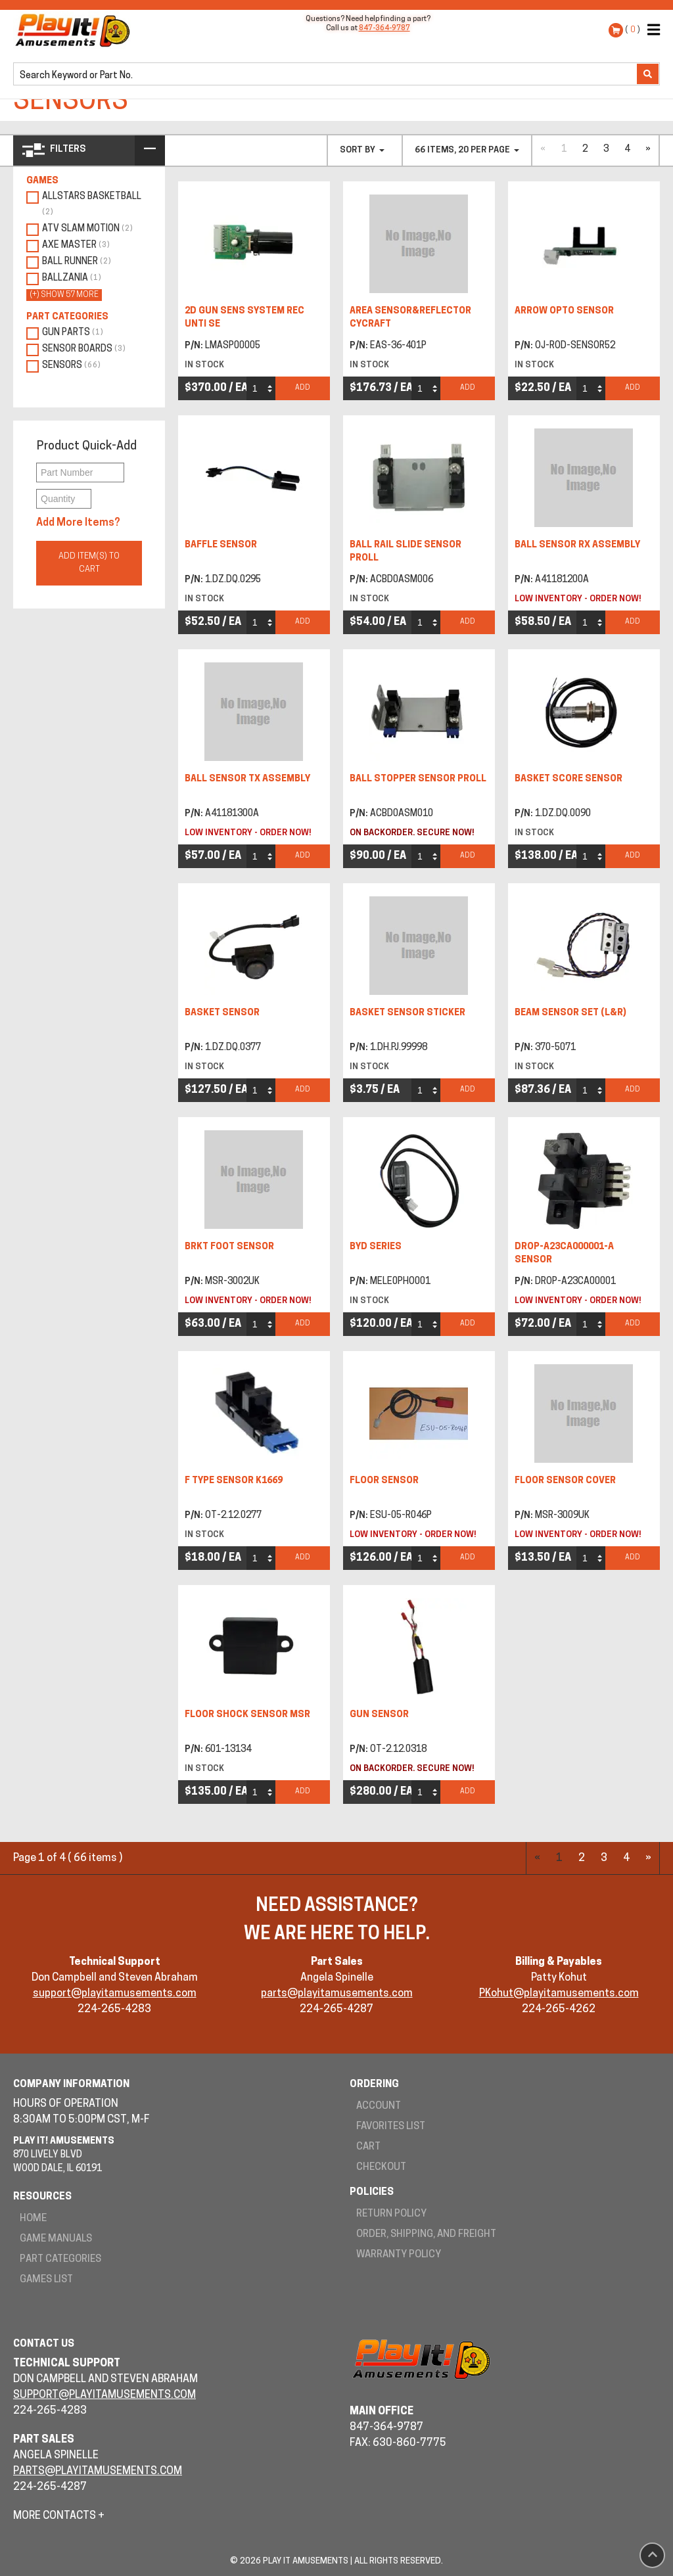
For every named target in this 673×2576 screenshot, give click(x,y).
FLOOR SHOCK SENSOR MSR (247, 1715)
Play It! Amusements (75, 30)
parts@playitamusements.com (337, 1994)
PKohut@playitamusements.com (559, 1994)
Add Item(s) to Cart (89, 563)
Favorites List (390, 2127)
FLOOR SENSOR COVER (565, 1481)
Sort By (362, 150)
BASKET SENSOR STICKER (407, 1013)
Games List (46, 2280)
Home (33, 2219)
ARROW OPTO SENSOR (564, 311)
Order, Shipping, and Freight (426, 2235)
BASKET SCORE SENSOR (568, 779)
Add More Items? (78, 523)
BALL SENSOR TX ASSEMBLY (247, 779)
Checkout (381, 2168)
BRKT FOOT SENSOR (229, 1247)
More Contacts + (58, 2516)
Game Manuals (56, 2239)
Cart (368, 2147)
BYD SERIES (376, 1247)
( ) (632, 30)
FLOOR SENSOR (384, 1481)
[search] (326, 75)
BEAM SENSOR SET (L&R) (570, 1013)
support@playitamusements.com (115, 1994)
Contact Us (43, 2344)
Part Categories (60, 2260)
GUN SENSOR (379, 1715)
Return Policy (391, 2214)
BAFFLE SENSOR (221, 545)
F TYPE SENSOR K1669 (234, 1481)
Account (378, 2106)
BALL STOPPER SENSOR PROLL (418, 779)
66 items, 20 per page (467, 150)
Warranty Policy (398, 2255)
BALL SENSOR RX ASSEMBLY (577, 545)
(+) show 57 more (64, 295)
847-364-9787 (384, 28)
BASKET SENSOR (222, 1013)
